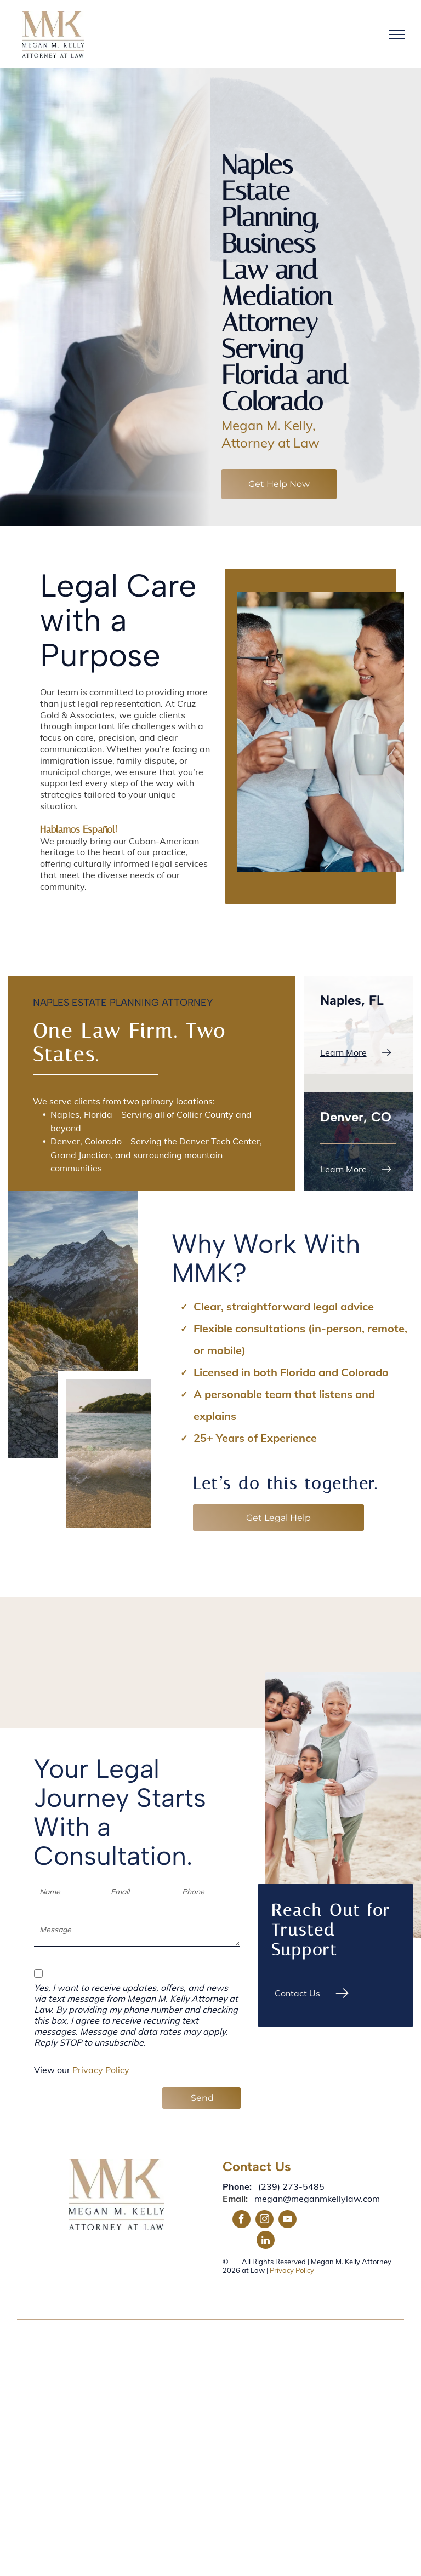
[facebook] (241, 2220)
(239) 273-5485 (291, 2186)
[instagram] (264, 2220)
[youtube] (287, 2220)
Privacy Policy (100, 2069)
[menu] (397, 34)
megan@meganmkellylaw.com (317, 2198)
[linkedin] (266, 2241)
